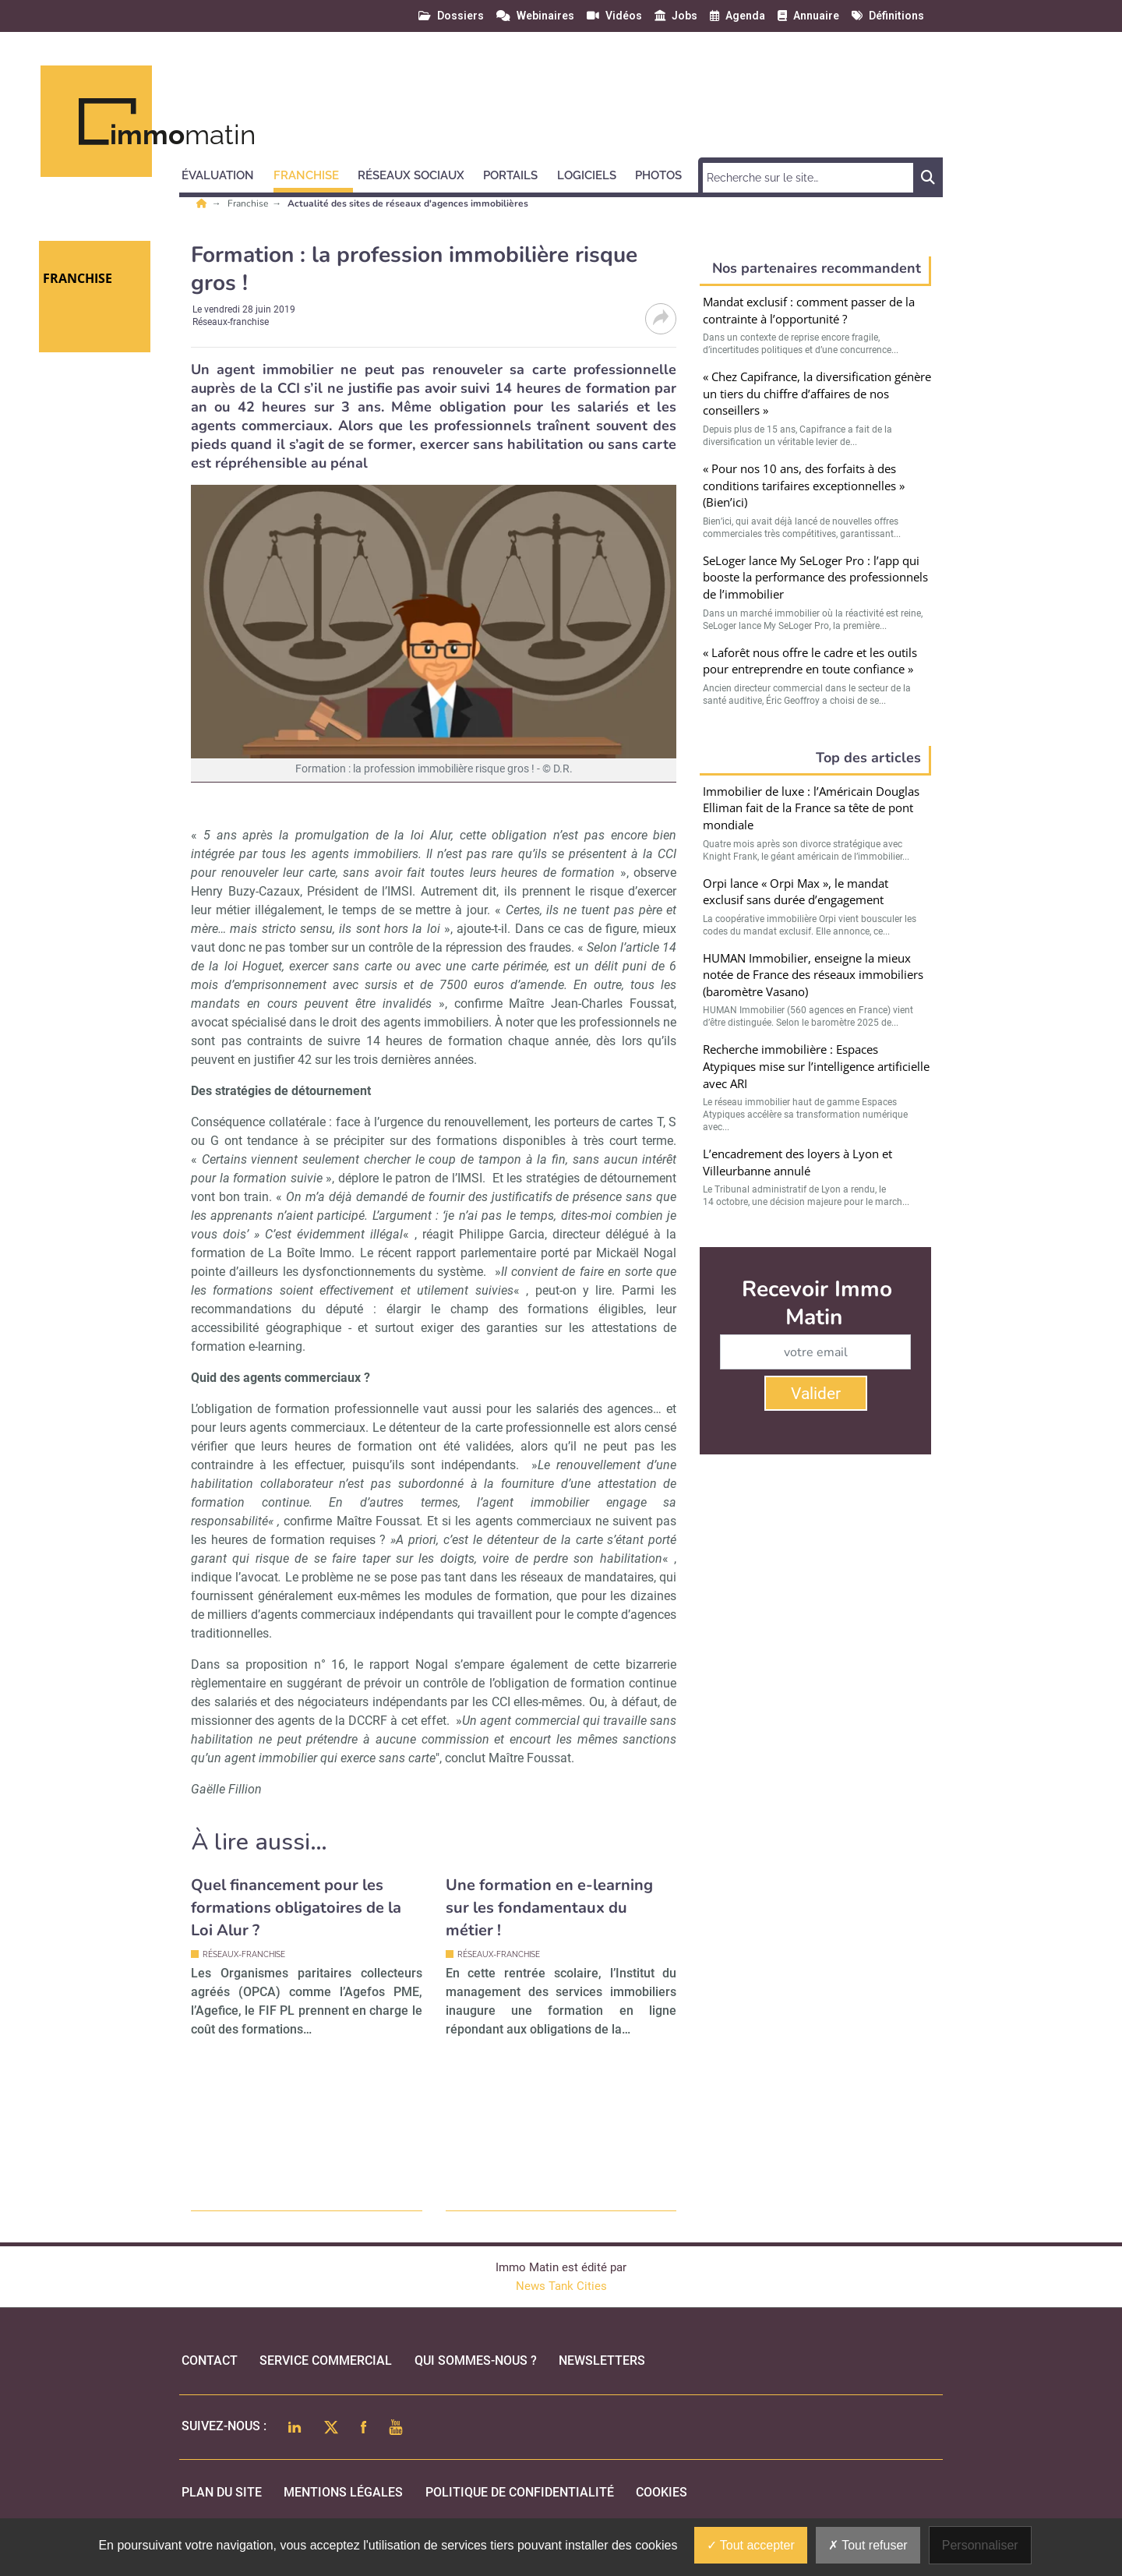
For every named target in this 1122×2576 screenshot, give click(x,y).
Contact (210, 2360)
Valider (816, 1393)
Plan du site (222, 2492)
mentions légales (343, 2492)
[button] (225, 173)
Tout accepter (751, 2545)
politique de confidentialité (519, 2492)
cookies (661, 2492)
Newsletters (602, 2360)
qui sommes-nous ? (476, 2360)
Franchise (249, 203)
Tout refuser (868, 2545)
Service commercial (325, 2360)
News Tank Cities (561, 2286)
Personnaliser (980, 2545)
